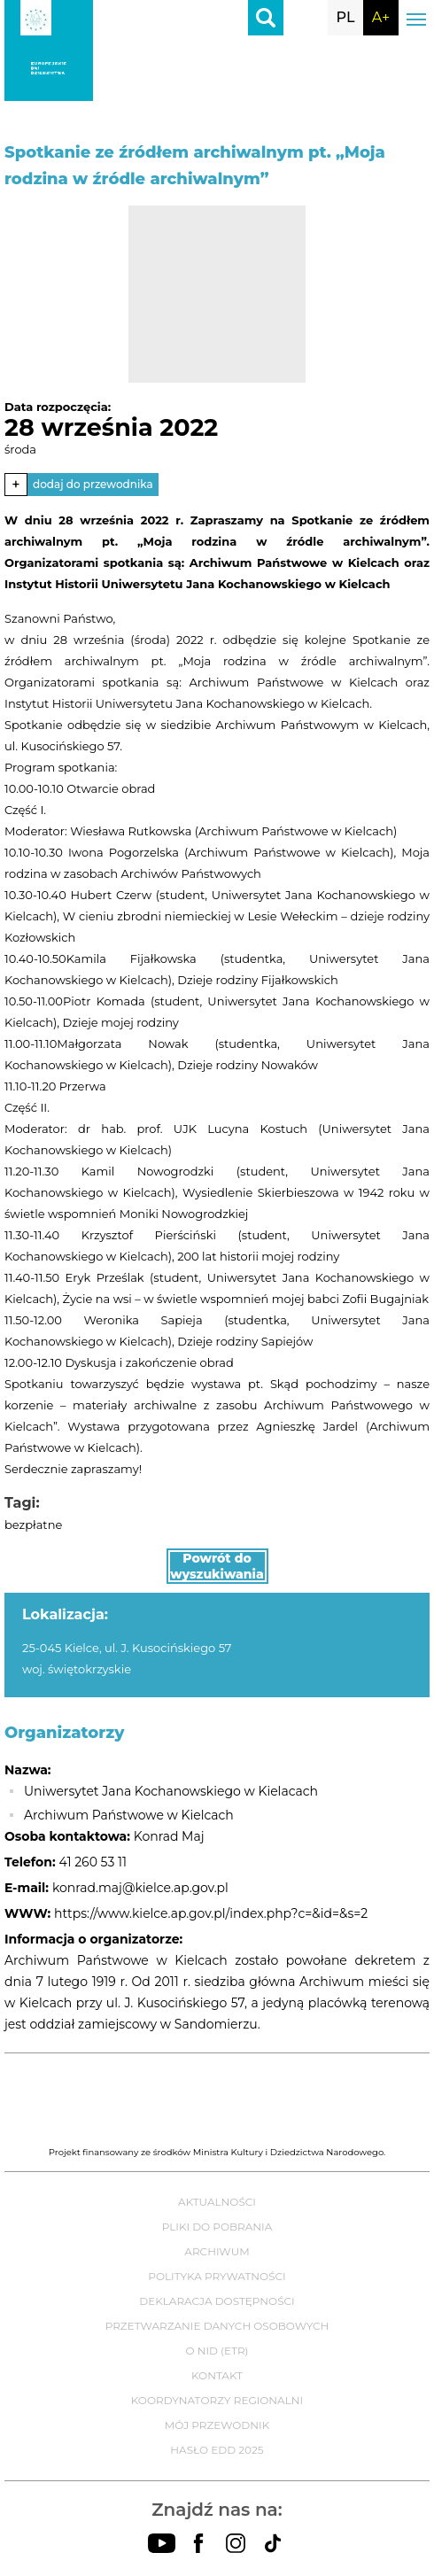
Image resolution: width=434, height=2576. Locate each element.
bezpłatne (33, 1524)
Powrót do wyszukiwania (217, 1566)
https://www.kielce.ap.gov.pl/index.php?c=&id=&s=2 (211, 1913)
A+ (381, 17)
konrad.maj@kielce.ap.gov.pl (140, 1888)
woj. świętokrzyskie (76, 1669)
